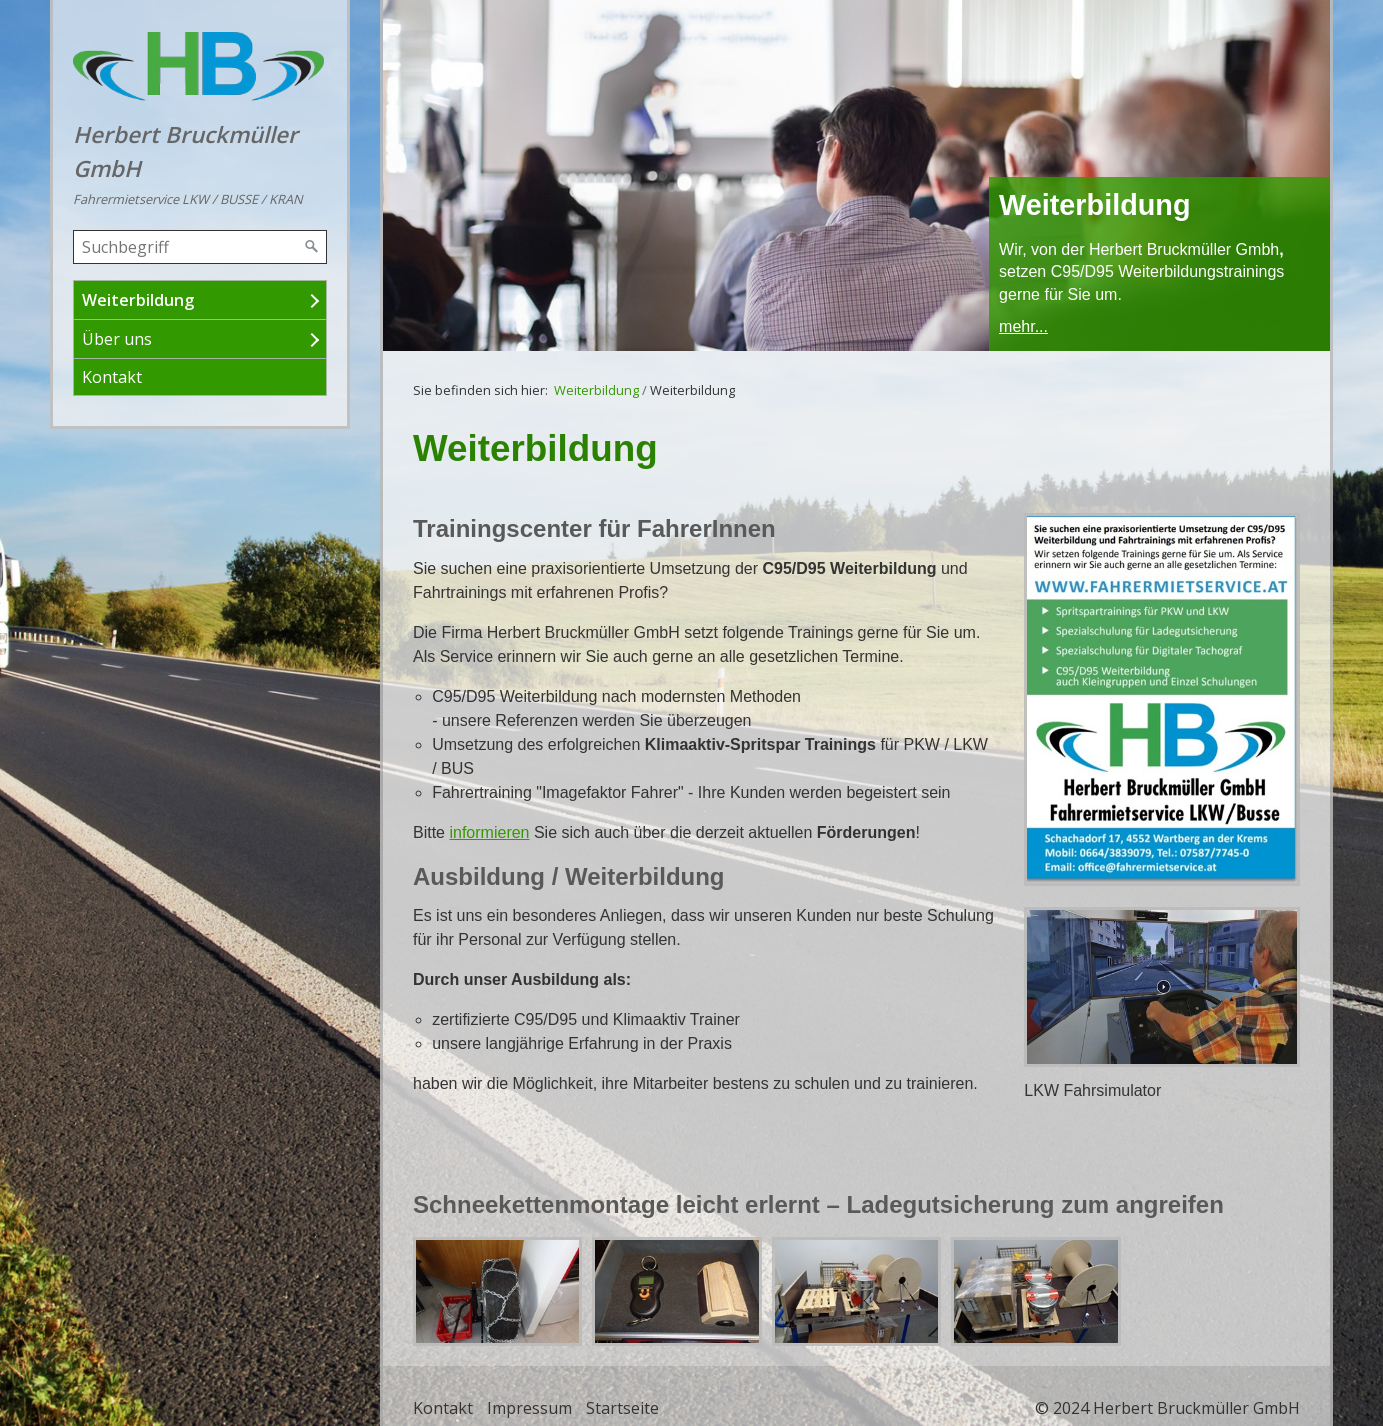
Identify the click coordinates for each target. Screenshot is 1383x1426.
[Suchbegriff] (200, 247)
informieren (489, 832)
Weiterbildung (138, 300)
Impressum (529, 1408)
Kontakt (112, 377)
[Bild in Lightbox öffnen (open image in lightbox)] (1162, 699)
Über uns (117, 339)
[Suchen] (312, 247)
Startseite (622, 1408)
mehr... (1023, 326)
